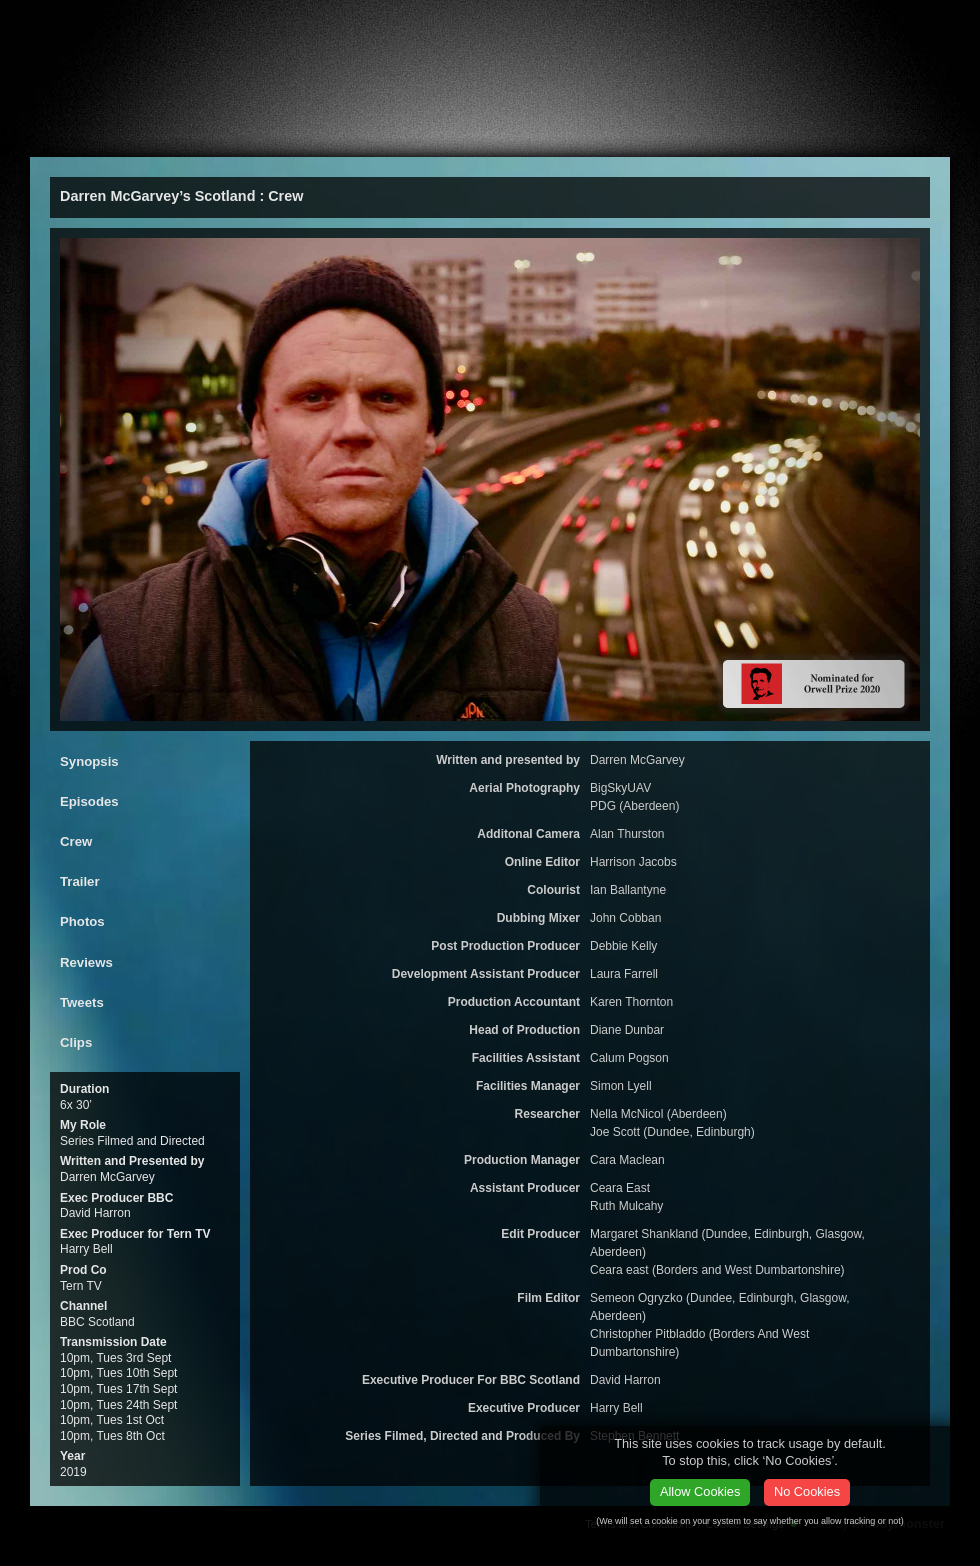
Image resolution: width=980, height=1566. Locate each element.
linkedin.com (940, 25)
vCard (818, 25)
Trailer (80, 881)
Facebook (866, 25)
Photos (82, 921)
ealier (371, 136)
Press (271, 136)
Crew (76, 841)
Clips (76, 1042)
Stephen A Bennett (130, 27)
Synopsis (89, 761)
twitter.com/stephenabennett (904, 25)
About (87, 136)
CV (478, 136)
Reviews (86, 962)
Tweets (82, 1002)
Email (675, 20)
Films (181, 136)
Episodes (89, 801)
